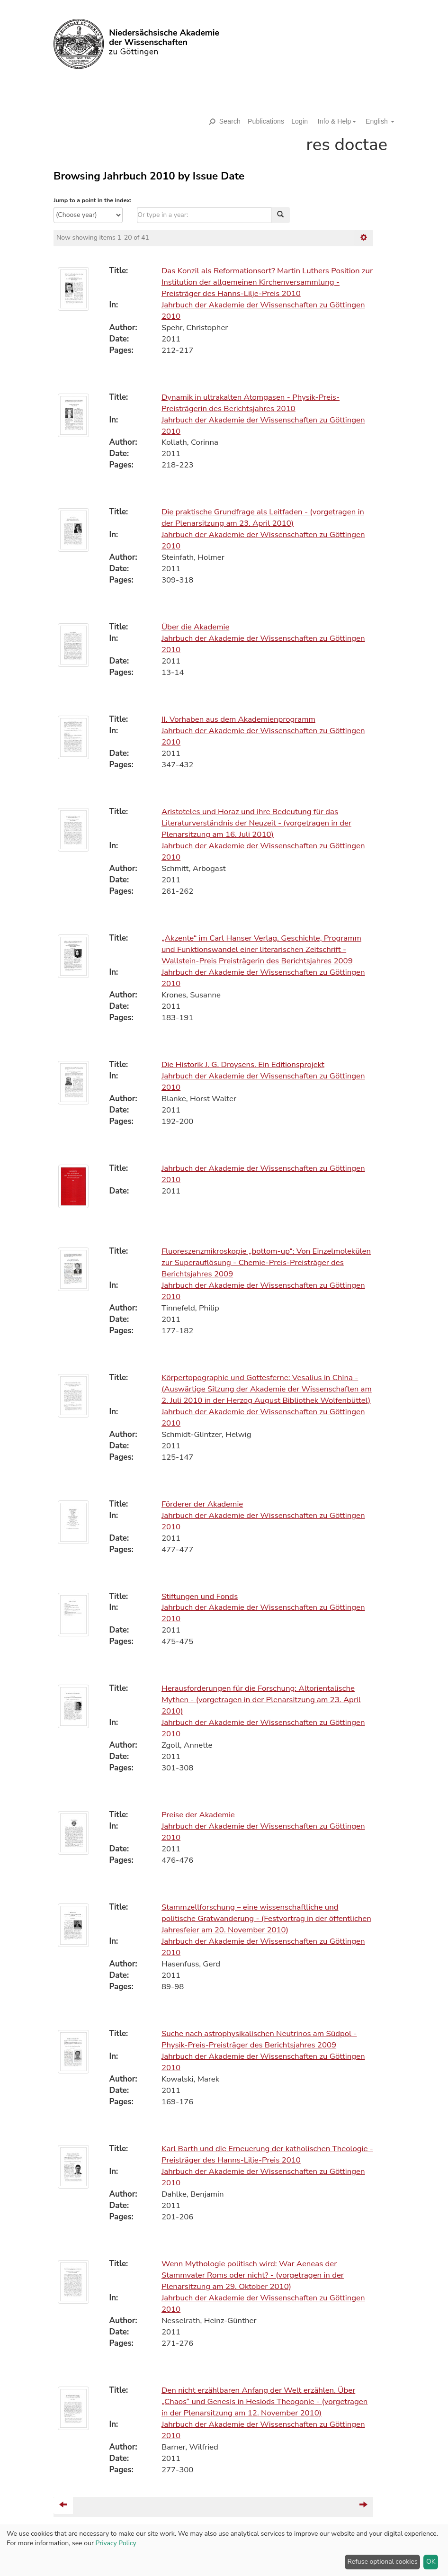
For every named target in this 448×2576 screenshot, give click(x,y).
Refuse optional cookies (383, 2561)
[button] (333, 121)
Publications (266, 121)
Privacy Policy (116, 2543)
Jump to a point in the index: (92, 200)
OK (431, 2561)
